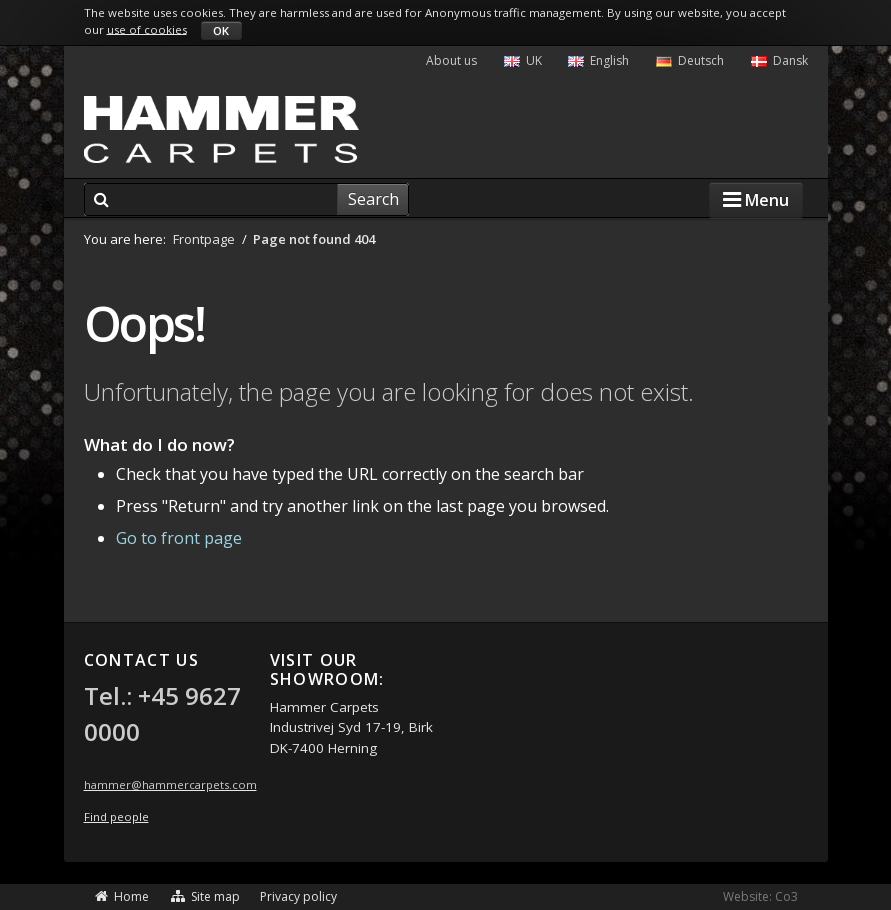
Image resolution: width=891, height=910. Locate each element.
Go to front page (179, 538)
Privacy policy (298, 896)
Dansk (779, 60)
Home (122, 896)
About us (451, 60)
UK (523, 60)
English (598, 60)
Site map (204, 896)
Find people (116, 816)
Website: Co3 (760, 896)
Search (373, 199)
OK (221, 30)
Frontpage (204, 239)
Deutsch (690, 60)
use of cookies (147, 28)
